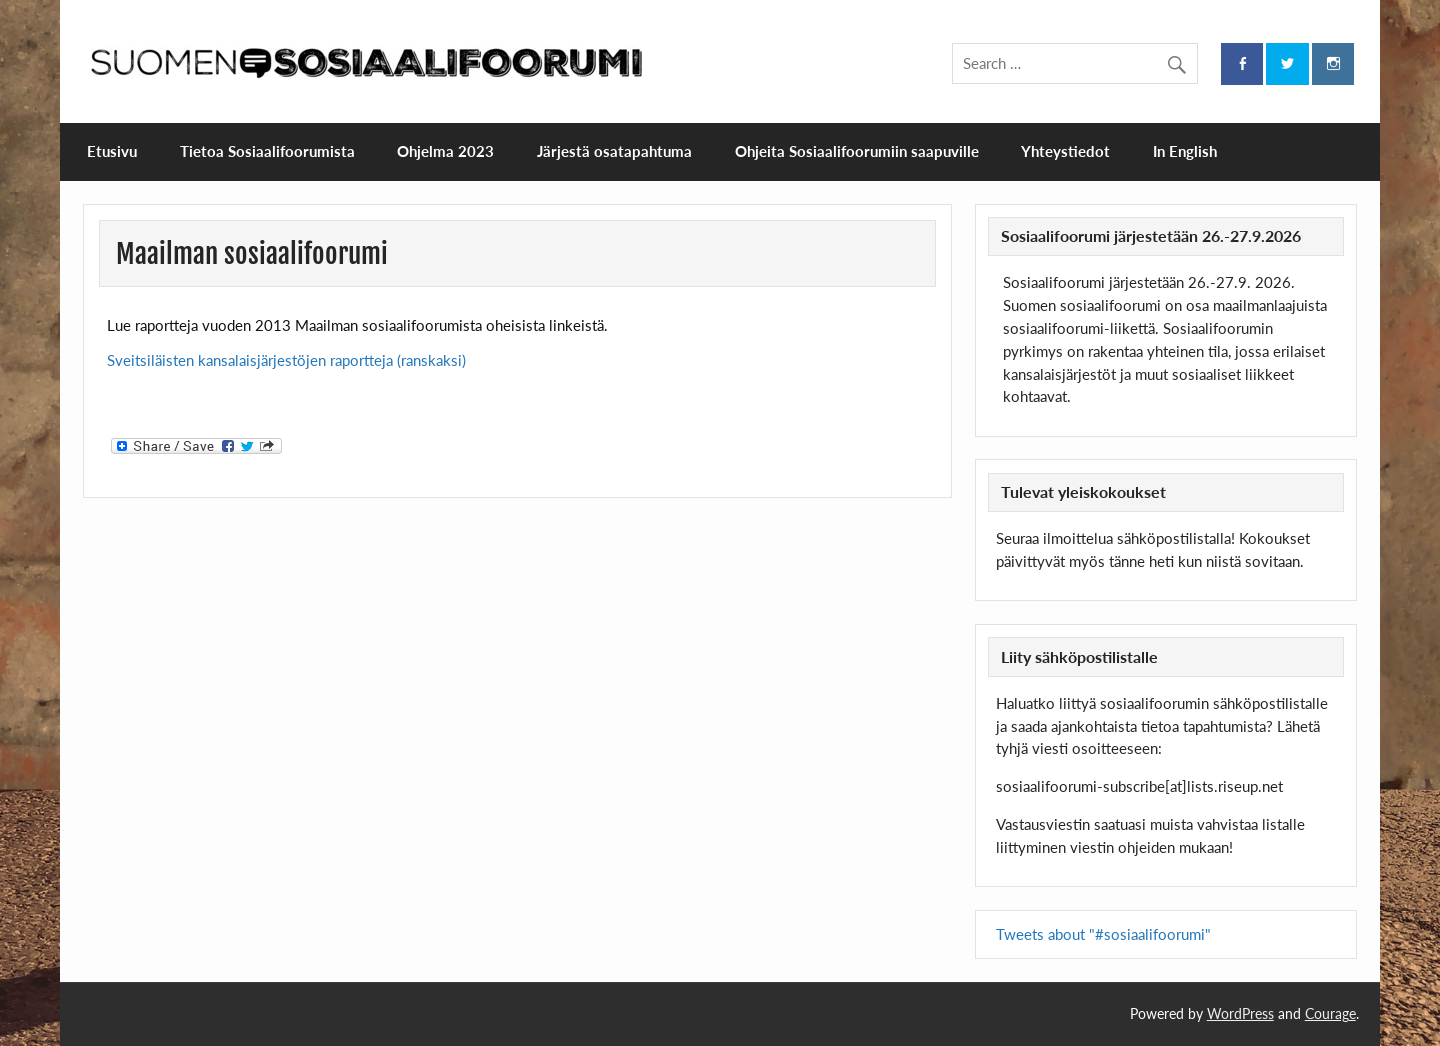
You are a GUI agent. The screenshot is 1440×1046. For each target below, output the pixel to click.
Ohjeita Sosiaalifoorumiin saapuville (857, 151)
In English (1185, 151)
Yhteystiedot (1065, 151)
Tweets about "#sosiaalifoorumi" (1103, 934)
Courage (1330, 1013)
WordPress (1240, 1013)
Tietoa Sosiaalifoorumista (267, 151)
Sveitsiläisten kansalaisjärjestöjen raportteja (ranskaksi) (286, 360)
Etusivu (112, 151)
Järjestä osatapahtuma (614, 151)
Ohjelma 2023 (445, 151)
